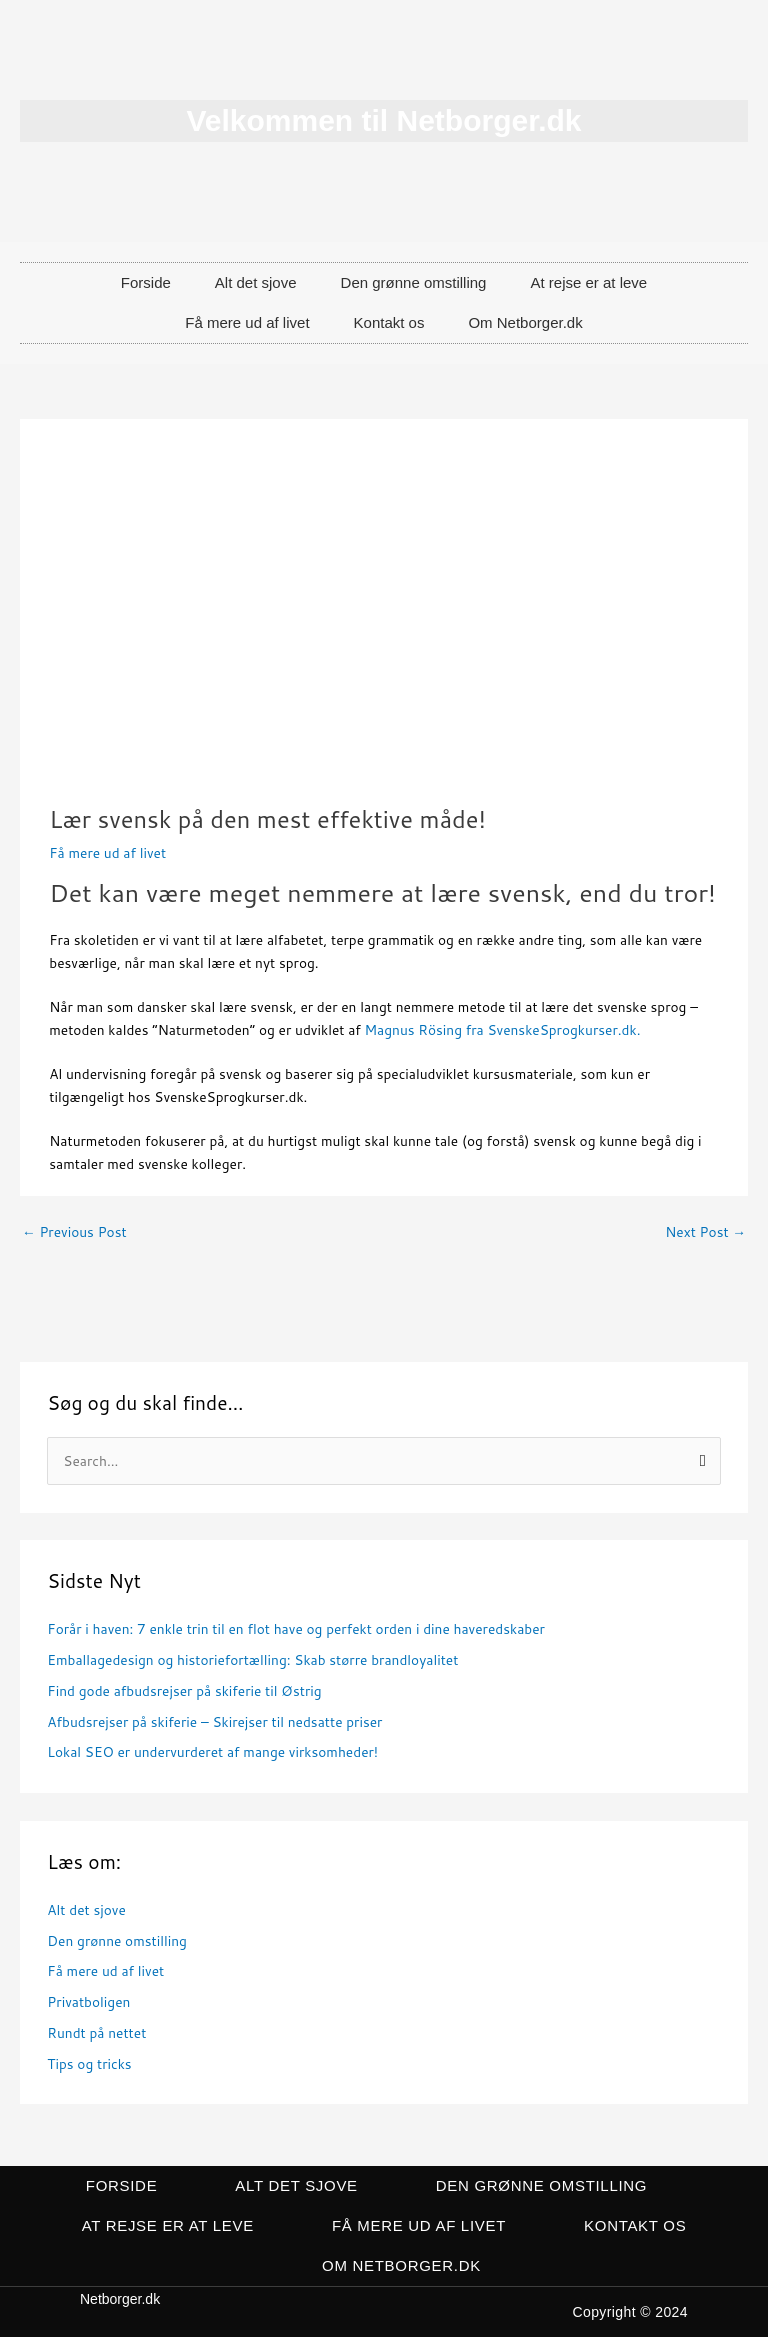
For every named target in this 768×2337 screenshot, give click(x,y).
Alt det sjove (256, 282)
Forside (146, 282)
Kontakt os (389, 322)
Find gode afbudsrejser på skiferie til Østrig (184, 1690)
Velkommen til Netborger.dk (383, 120)
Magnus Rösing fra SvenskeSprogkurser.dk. (503, 1029)
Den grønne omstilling (414, 282)
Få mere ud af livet (247, 322)
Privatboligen (88, 2001)
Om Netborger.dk (525, 322)
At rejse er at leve (588, 282)
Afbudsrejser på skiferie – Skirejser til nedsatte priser (214, 1721)
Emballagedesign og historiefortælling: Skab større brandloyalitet (252, 1659)
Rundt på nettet (96, 2032)
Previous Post (74, 1231)
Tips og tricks (89, 2063)
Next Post (705, 1231)
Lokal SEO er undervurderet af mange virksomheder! (212, 1751)
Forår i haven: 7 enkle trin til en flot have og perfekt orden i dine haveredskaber (296, 1628)
